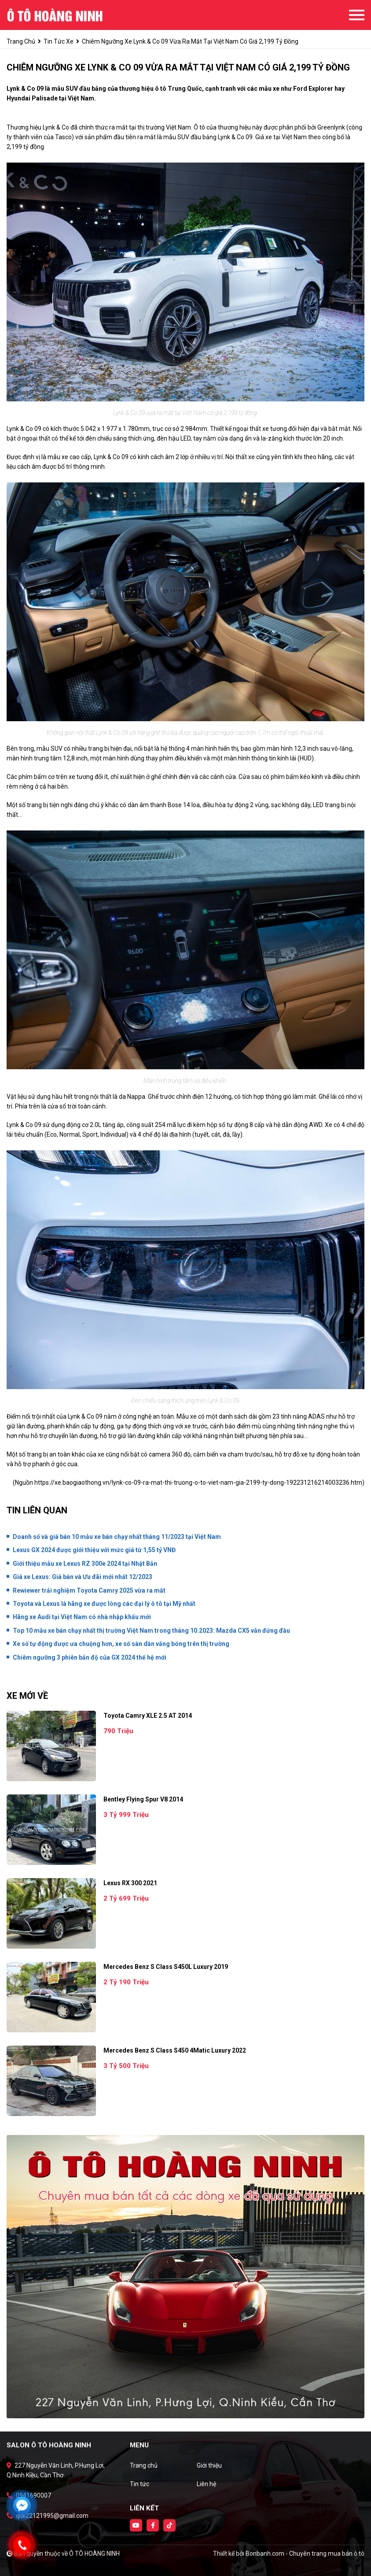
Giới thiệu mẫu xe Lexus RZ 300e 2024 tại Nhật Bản (85, 1563)
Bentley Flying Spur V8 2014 (143, 1799)
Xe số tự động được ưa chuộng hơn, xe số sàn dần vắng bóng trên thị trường (121, 1643)
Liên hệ (206, 2483)
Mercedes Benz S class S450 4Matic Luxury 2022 (174, 2050)
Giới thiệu (209, 2465)
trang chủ (21, 41)
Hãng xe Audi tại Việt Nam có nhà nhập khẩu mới (82, 1616)
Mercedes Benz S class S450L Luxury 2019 (165, 1966)
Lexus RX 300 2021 (130, 1883)
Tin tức (139, 2483)
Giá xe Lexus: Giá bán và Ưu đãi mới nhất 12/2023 (82, 1576)
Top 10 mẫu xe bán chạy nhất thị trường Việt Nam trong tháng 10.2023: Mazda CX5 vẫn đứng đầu (151, 1630)
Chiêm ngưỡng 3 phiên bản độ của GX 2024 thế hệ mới (89, 1657)
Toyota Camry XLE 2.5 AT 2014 (147, 1715)
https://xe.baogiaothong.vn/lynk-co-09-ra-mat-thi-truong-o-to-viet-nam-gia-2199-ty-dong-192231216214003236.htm (198, 1482)
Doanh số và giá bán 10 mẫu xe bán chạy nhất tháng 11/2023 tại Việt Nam (117, 1536)
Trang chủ (144, 2465)
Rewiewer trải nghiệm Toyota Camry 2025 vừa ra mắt (89, 1590)
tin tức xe (58, 41)
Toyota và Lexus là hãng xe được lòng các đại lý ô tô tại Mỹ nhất (104, 1603)
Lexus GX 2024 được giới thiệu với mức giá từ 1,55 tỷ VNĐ (94, 1549)
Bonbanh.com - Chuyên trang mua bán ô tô (305, 2553)
